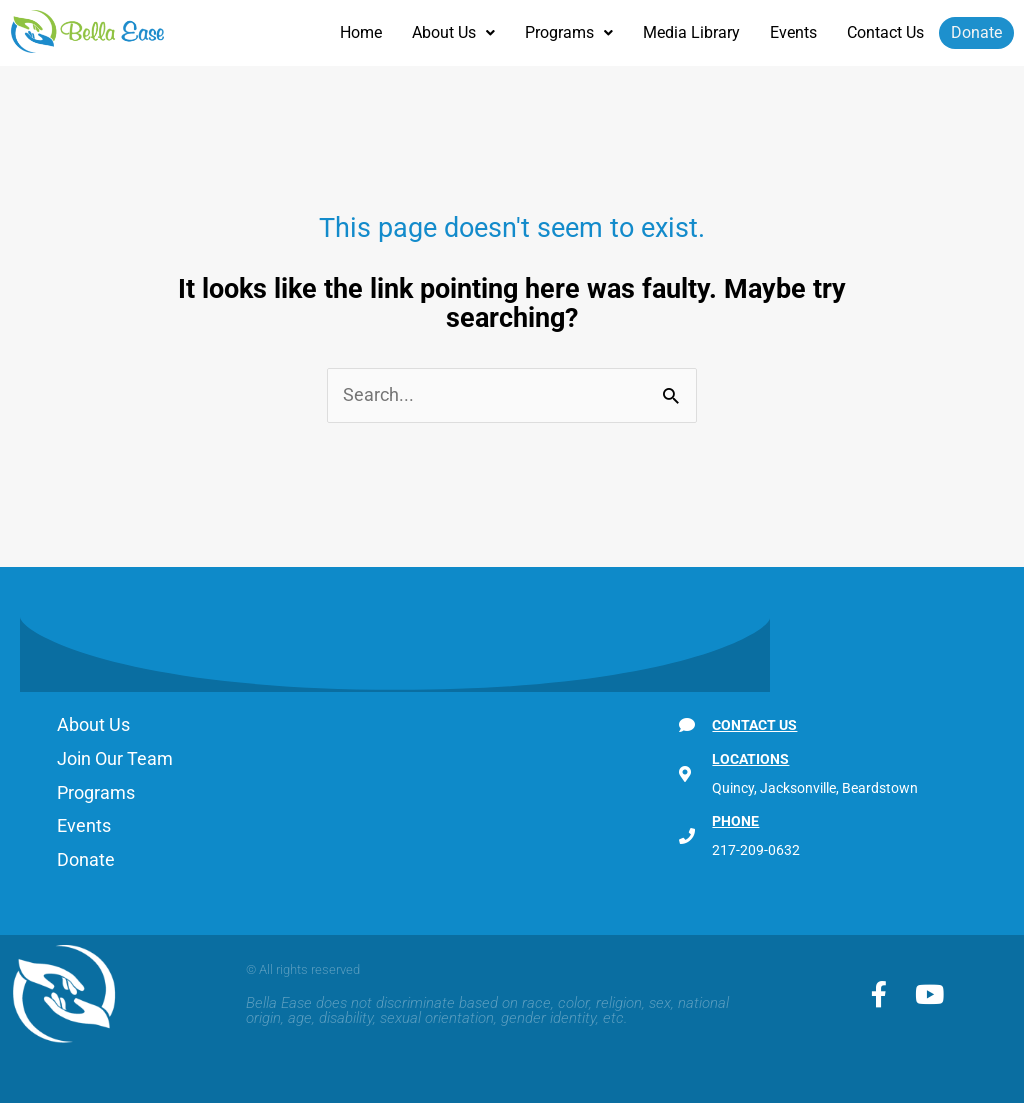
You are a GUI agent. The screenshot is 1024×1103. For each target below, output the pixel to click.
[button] (453, 33)
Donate (976, 32)
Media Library (691, 32)
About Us (453, 32)
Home (361, 32)
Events (793, 32)
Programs (569, 32)
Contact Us (885, 32)
